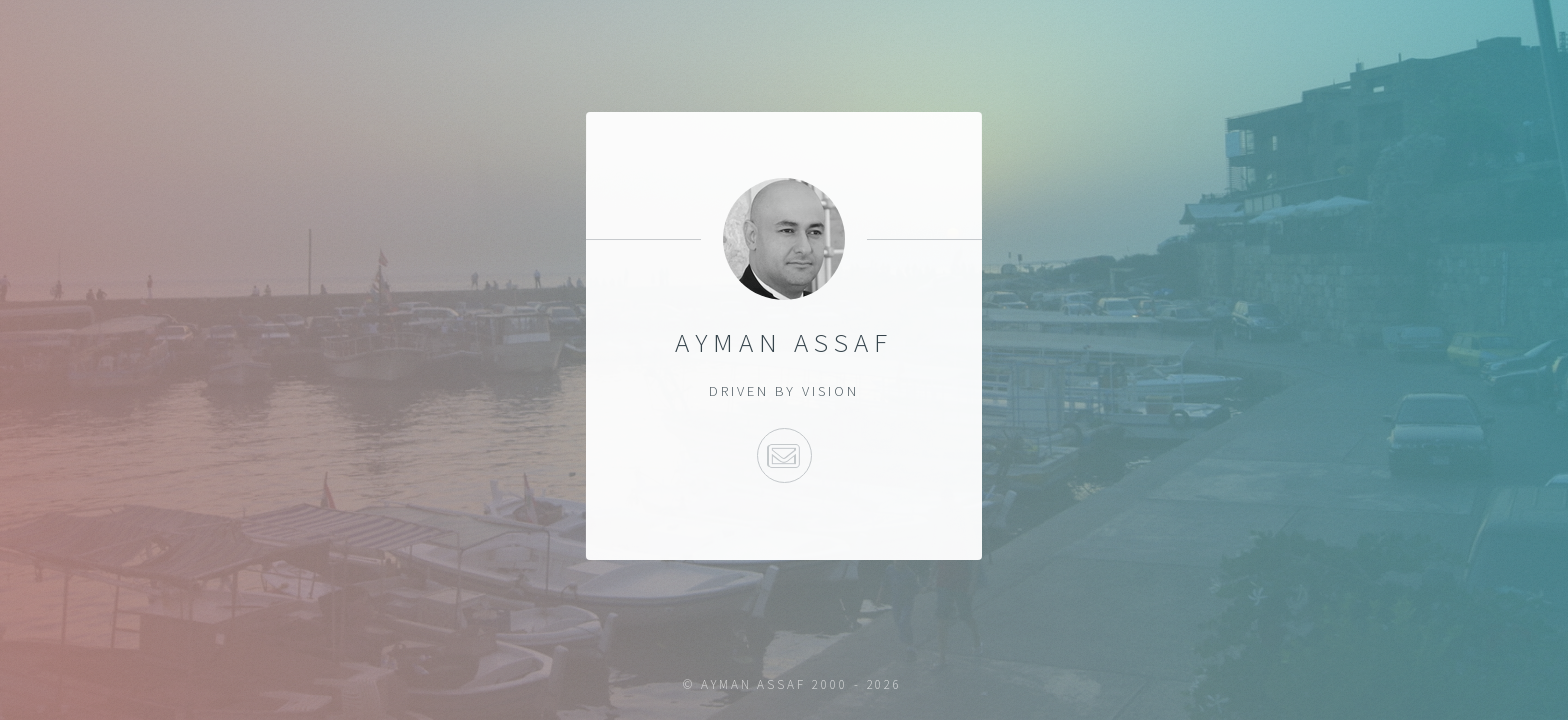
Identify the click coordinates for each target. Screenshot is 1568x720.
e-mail (783, 455)
